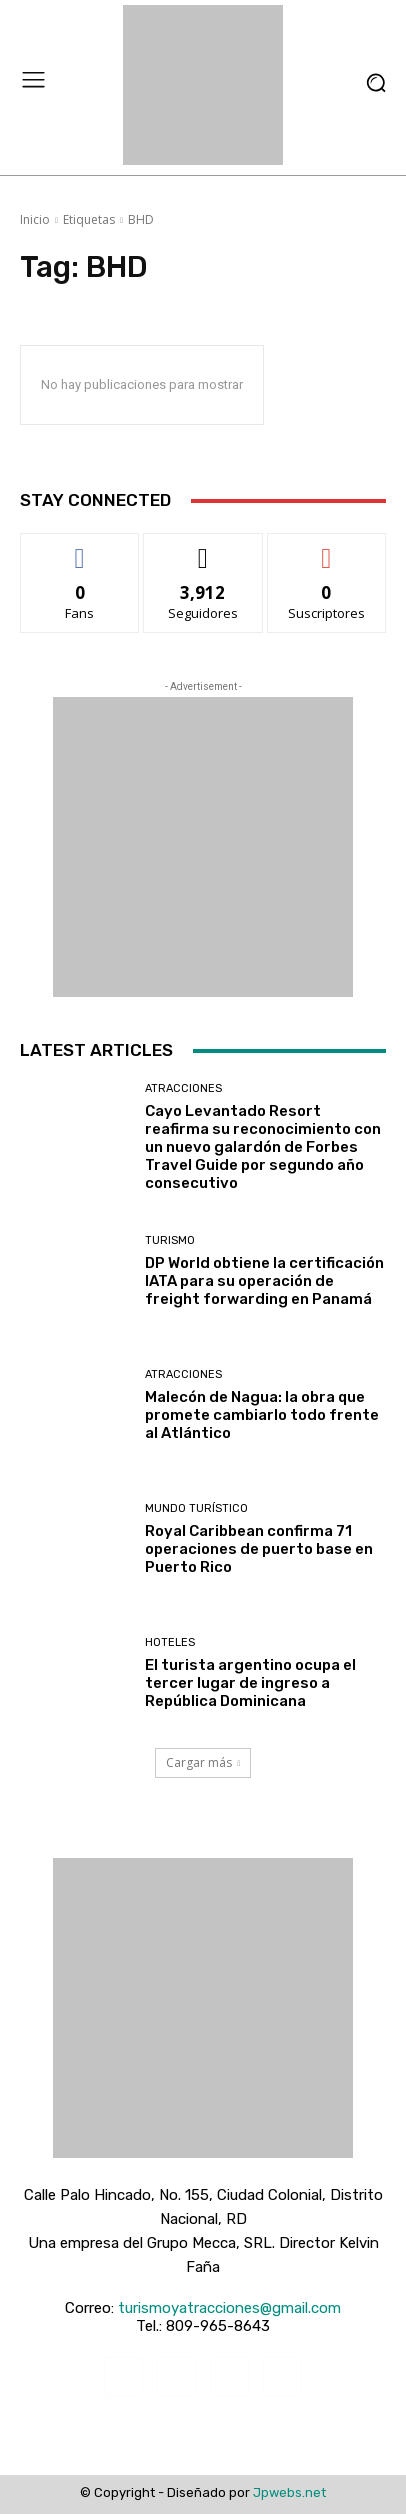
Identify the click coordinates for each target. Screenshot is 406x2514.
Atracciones (183, 1088)
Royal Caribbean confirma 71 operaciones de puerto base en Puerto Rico (259, 1549)
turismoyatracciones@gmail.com (229, 2308)
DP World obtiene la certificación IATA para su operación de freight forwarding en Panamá (264, 1281)
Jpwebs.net (289, 2492)
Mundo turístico (196, 1508)
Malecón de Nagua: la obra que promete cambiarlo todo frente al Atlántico (262, 1415)
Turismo (170, 1240)
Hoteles (170, 1642)
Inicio (35, 219)
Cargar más (203, 1762)
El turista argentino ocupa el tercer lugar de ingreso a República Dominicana (250, 1683)
